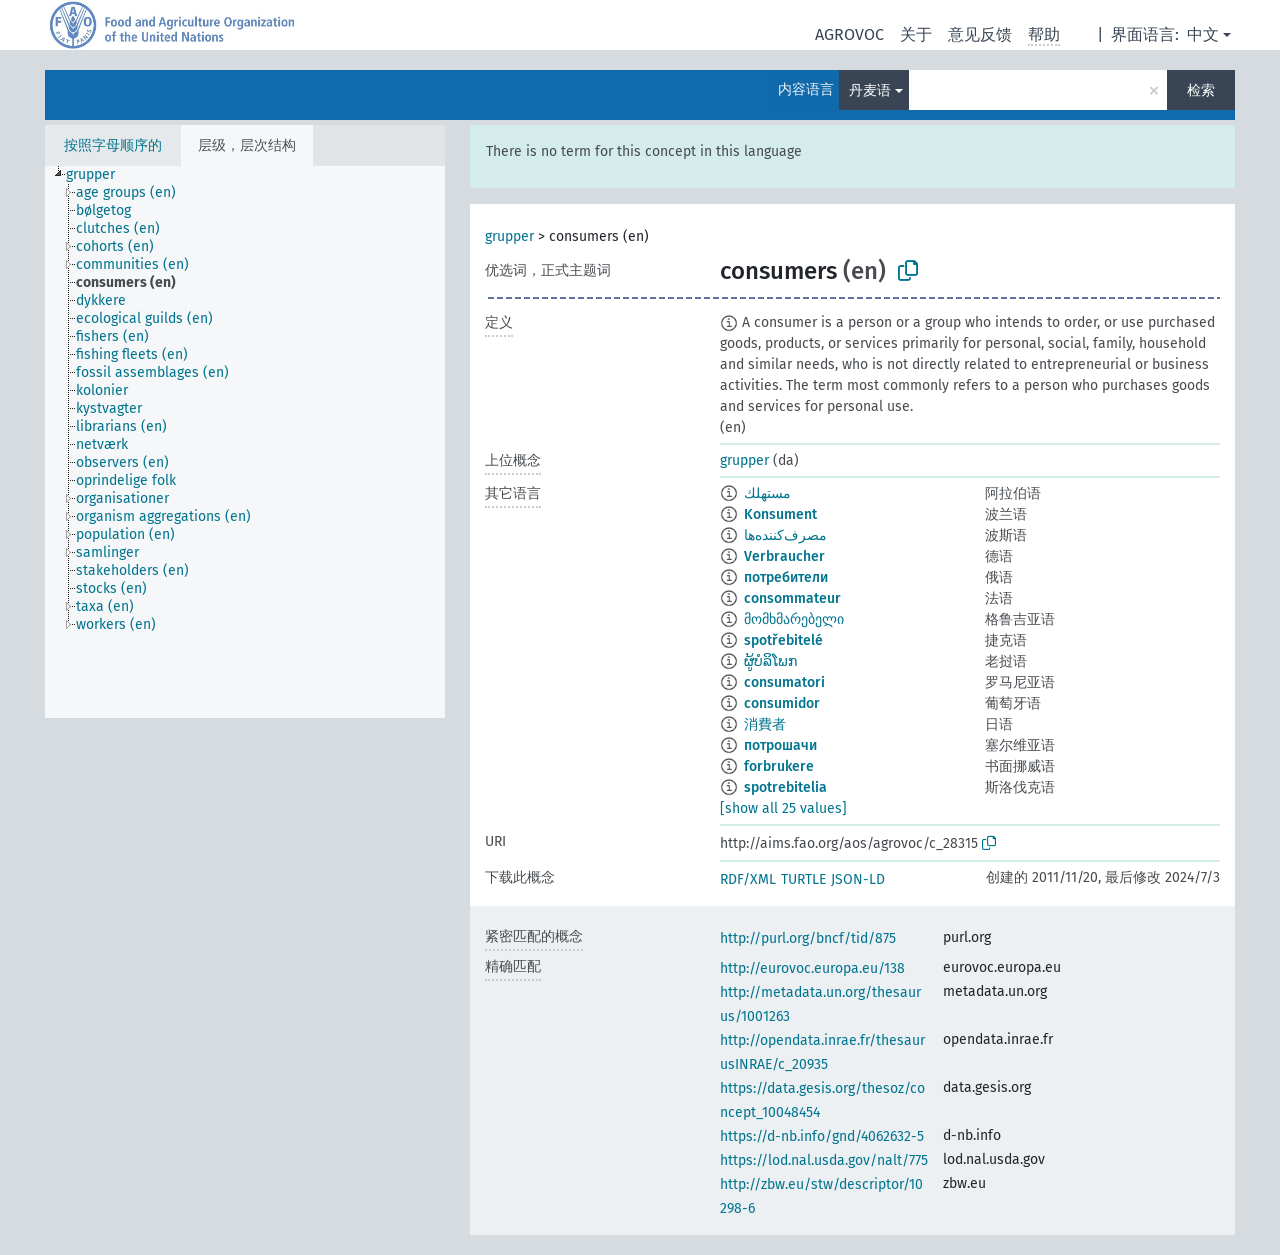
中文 (1203, 34)
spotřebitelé (783, 640)
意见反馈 (980, 34)
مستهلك (767, 493)
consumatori (784, 682)
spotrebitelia (785, 787)
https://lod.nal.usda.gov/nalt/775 (824, 1160)
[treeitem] (99, 175)
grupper (509, 236)
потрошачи (780, 745)
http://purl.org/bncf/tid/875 (808, 938)
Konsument (780, 514)
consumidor (782, 703)
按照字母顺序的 (113, 145)
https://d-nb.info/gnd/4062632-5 (822, 1136)
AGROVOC (849, 34)
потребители (786, 577)
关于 (916, 34)
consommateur (792, 598)
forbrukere (779, 766)
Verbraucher (784, 556)
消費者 (765, 724)
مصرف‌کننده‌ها (785, 535)
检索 (1201, 90)
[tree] (245, 442)
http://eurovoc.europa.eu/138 (812, 968)
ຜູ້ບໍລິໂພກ (770, 661)
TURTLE (803, 879)
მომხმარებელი (794, 619)
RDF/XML (748, 879)
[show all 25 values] (783, 808)
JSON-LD (858, 879)
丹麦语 (870, 90)
